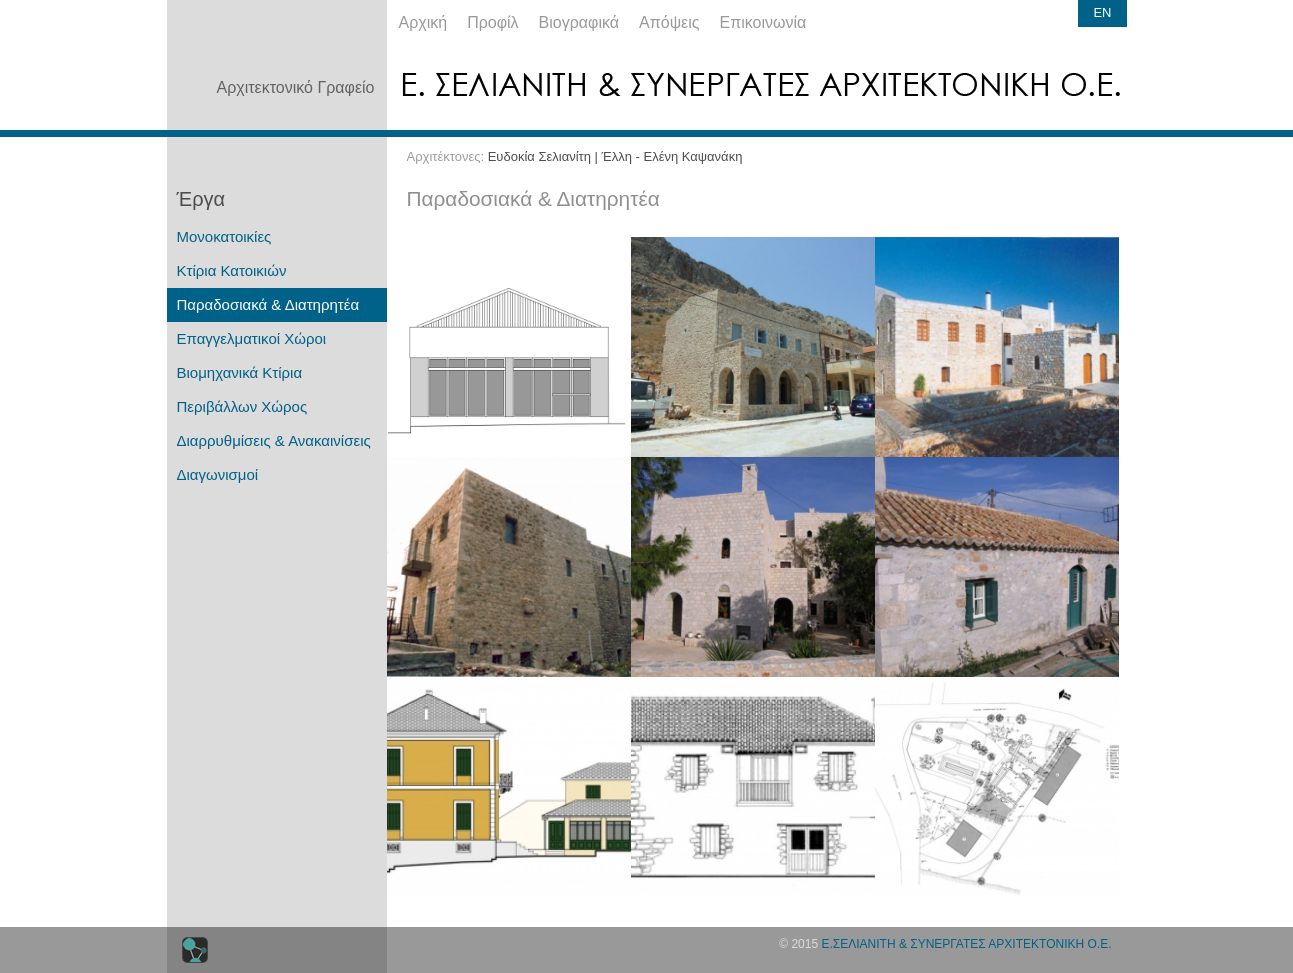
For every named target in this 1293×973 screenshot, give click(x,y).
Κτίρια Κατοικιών (232, 270)
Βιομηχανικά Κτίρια (240, 372)
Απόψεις (669, 22)
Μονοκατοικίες (224, 236)
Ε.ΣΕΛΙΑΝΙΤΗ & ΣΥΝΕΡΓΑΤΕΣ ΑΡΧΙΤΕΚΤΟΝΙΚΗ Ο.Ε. (966, 944)
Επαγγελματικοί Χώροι (252, 338)
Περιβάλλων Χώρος (242, 406)
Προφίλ (492, 22)
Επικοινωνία (763, 22)
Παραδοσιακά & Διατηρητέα (268, 304)
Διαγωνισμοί (218, 474)
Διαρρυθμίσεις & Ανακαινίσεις (274, 440)
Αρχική (423, 22)
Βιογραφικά (579, 22)
